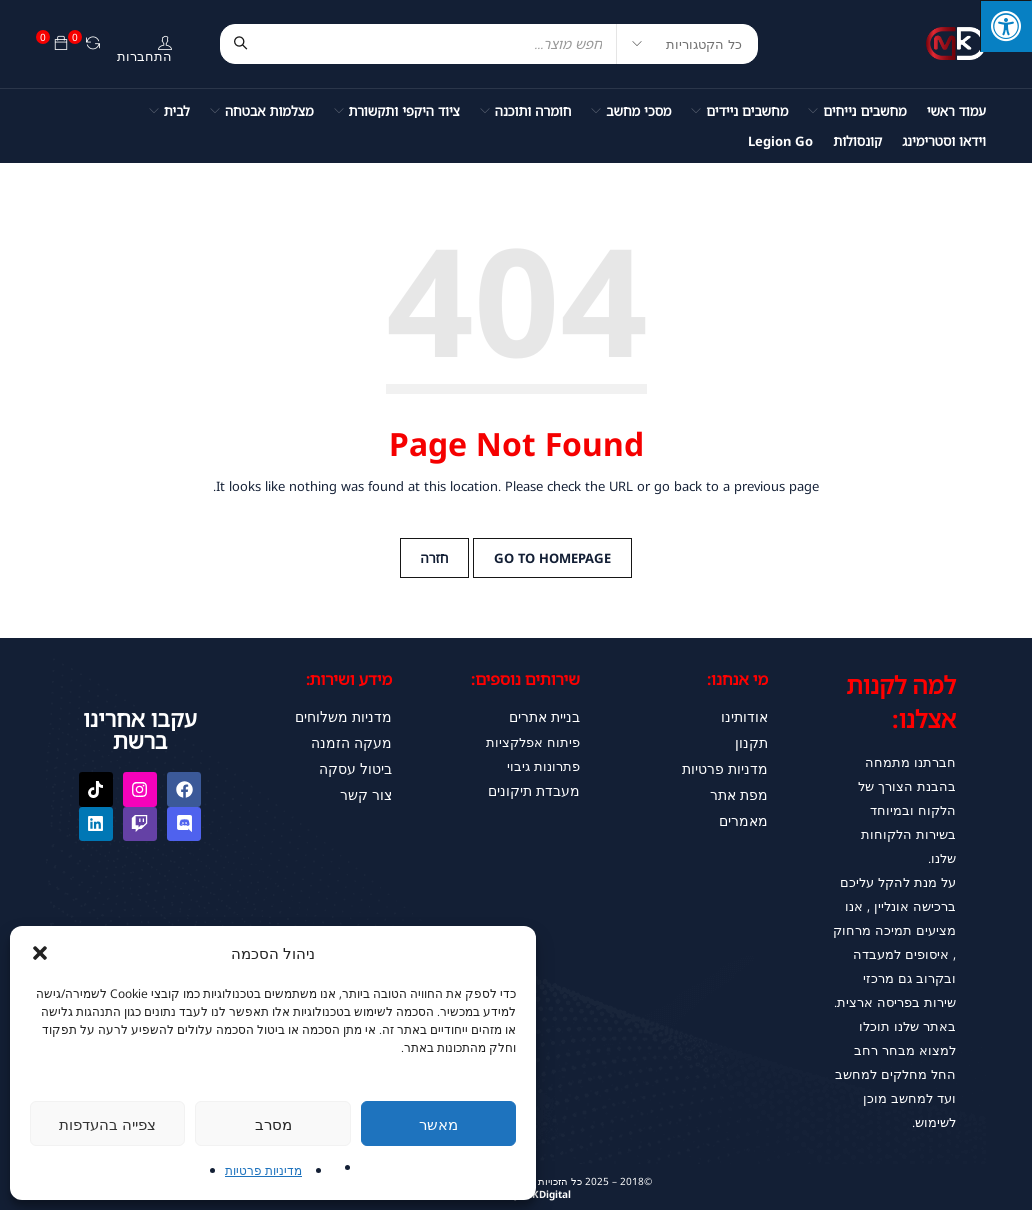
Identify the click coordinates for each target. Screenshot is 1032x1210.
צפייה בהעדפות (107, 1124)
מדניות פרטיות (728, 764)
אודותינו (745, 716)
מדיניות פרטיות (263, 1170)
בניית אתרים (545, 716)
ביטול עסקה (358, 764)
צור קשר (368, 788)
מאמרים (745, 812)
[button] (40, 953)
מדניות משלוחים (346, 716)
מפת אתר (740, 788)
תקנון (752, 740)
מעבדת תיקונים (536, 788)
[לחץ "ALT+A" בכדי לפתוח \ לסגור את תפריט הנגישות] (1006, 26)
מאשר (438, 1124)
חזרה (435, 558)
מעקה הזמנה (354, 740)
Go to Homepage (552, 558)
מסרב (273, 1124)
